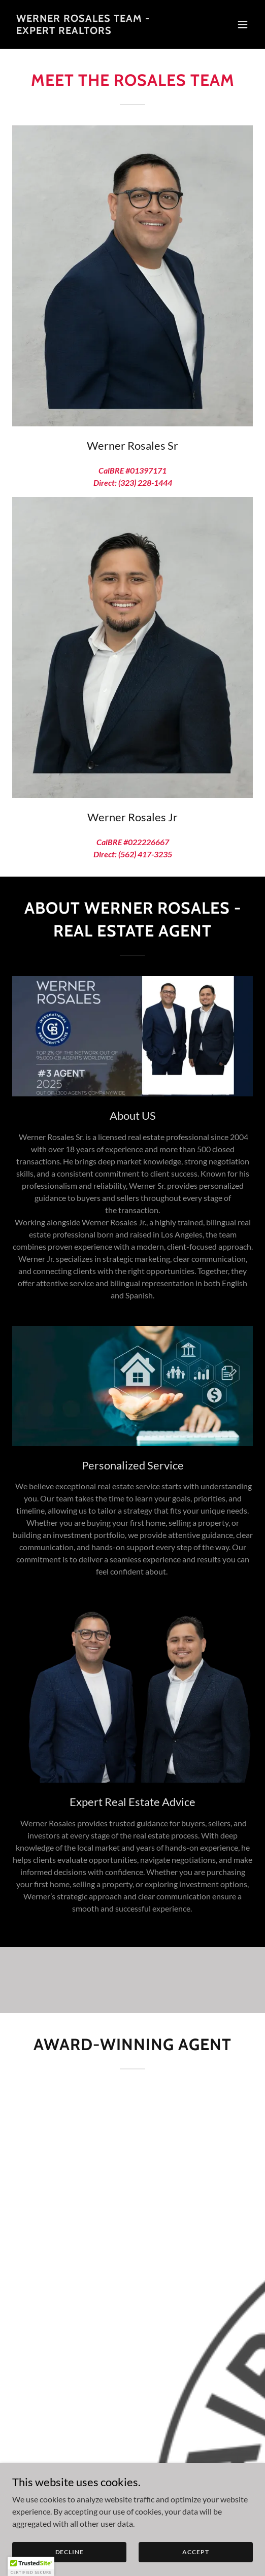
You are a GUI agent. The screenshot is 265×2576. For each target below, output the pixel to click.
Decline (69, 2552)
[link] (96, 31)
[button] (243, 24)
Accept (195, 2552)
